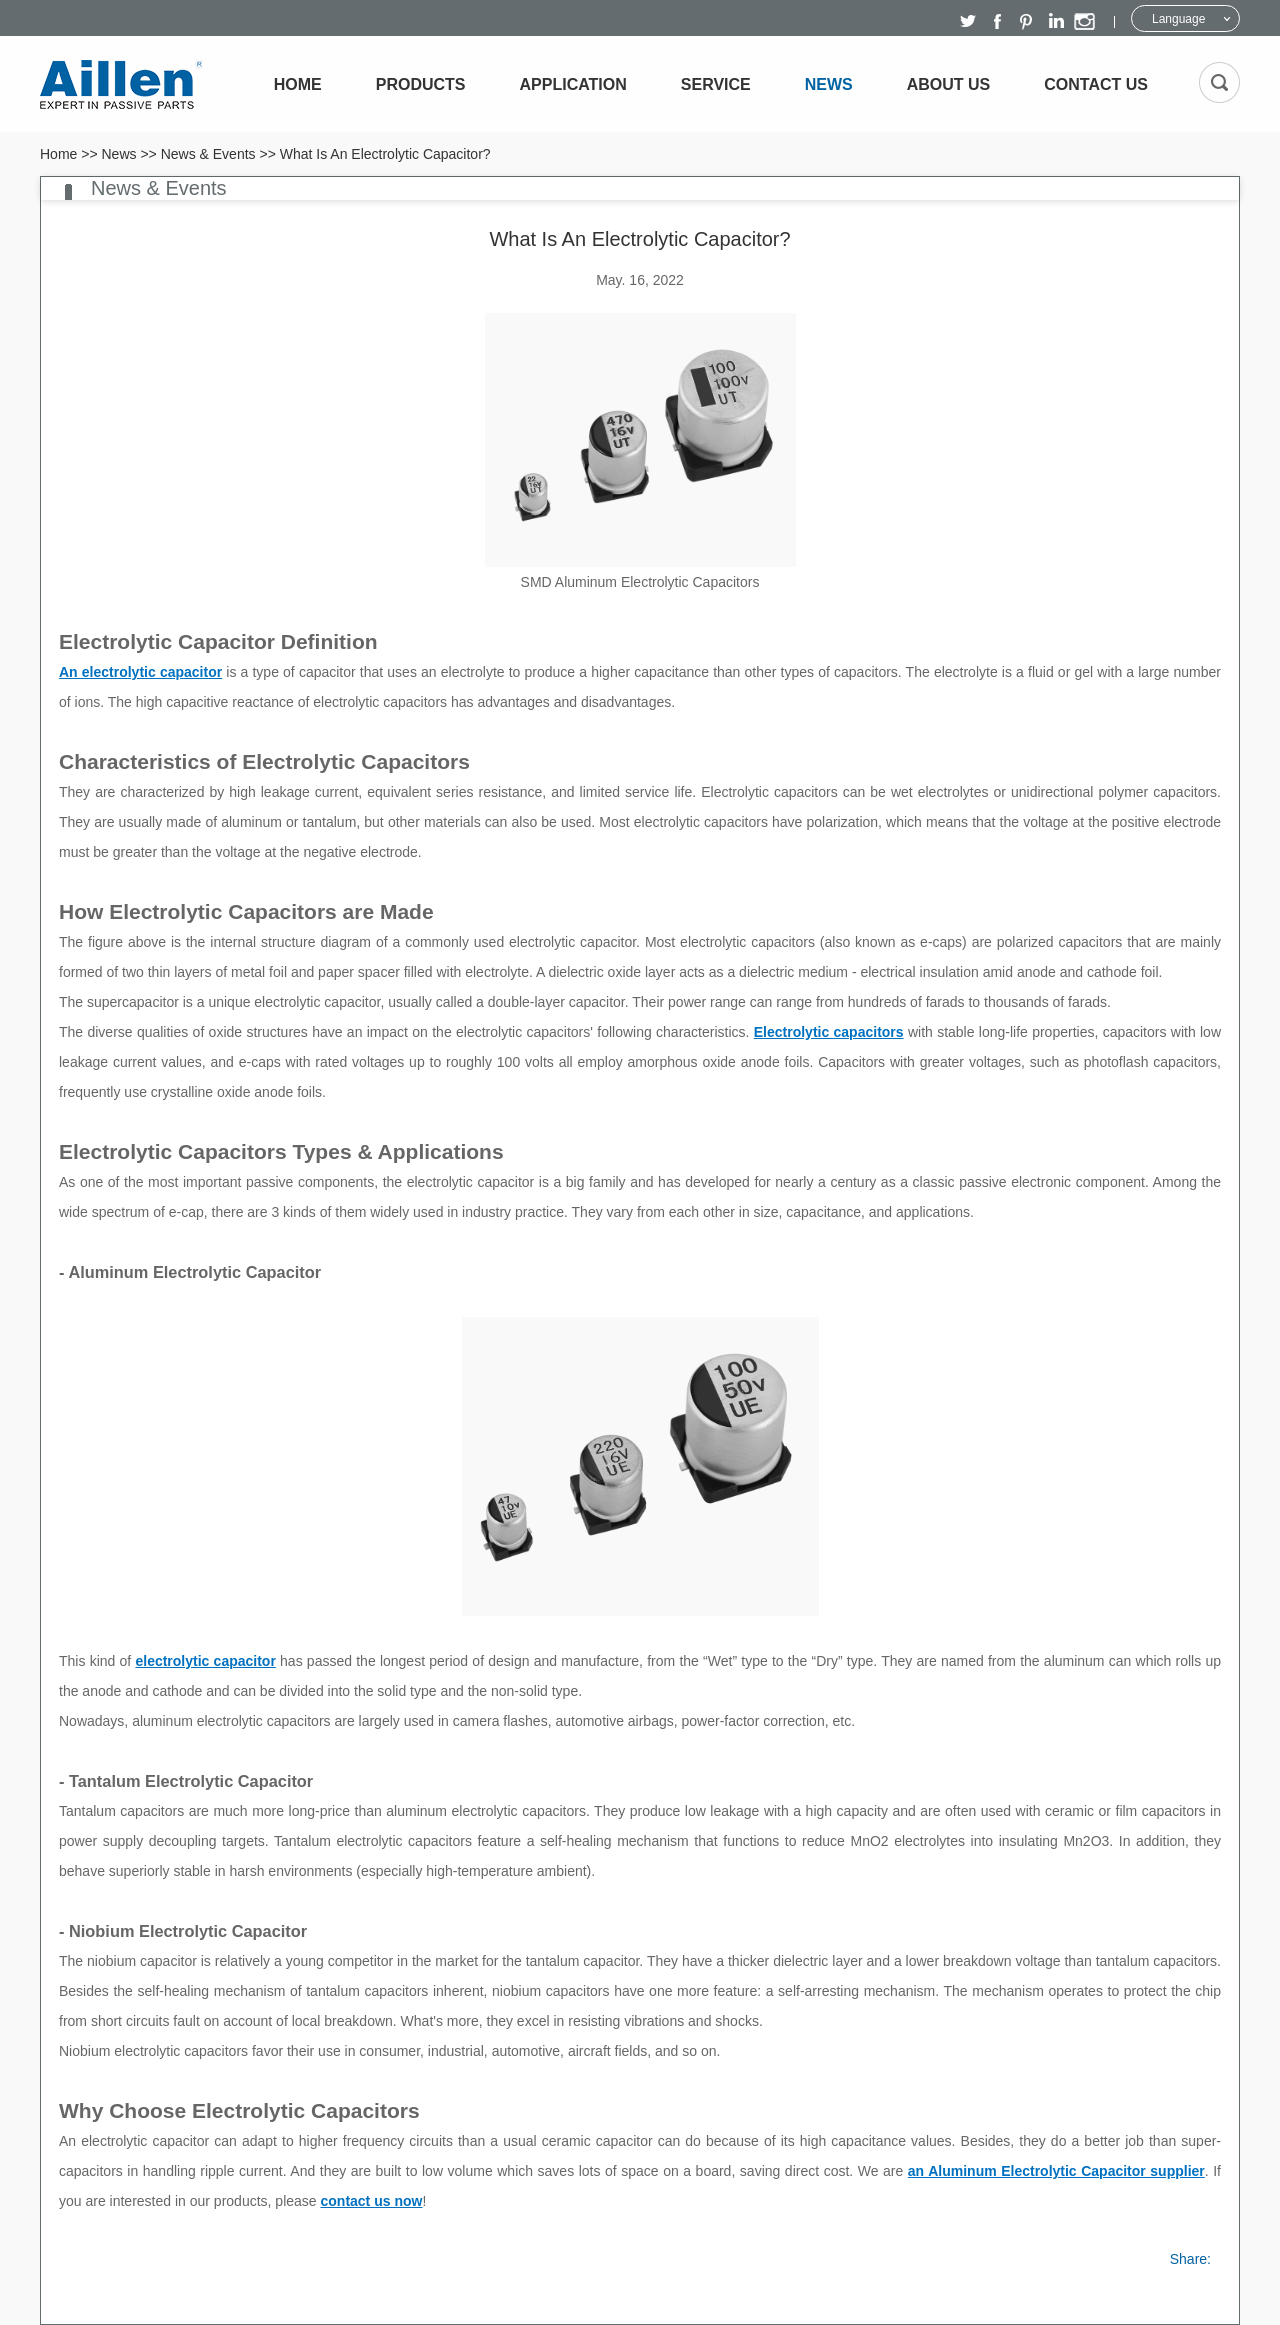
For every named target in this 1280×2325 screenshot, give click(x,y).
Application (573, 84)
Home (298, 84)
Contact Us (1096, 84)
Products (421, 84)
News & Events (208, 154)
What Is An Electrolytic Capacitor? (385, 154)
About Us (949, 84)
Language (1178, 19)
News (829, 84)
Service (716, 84)
